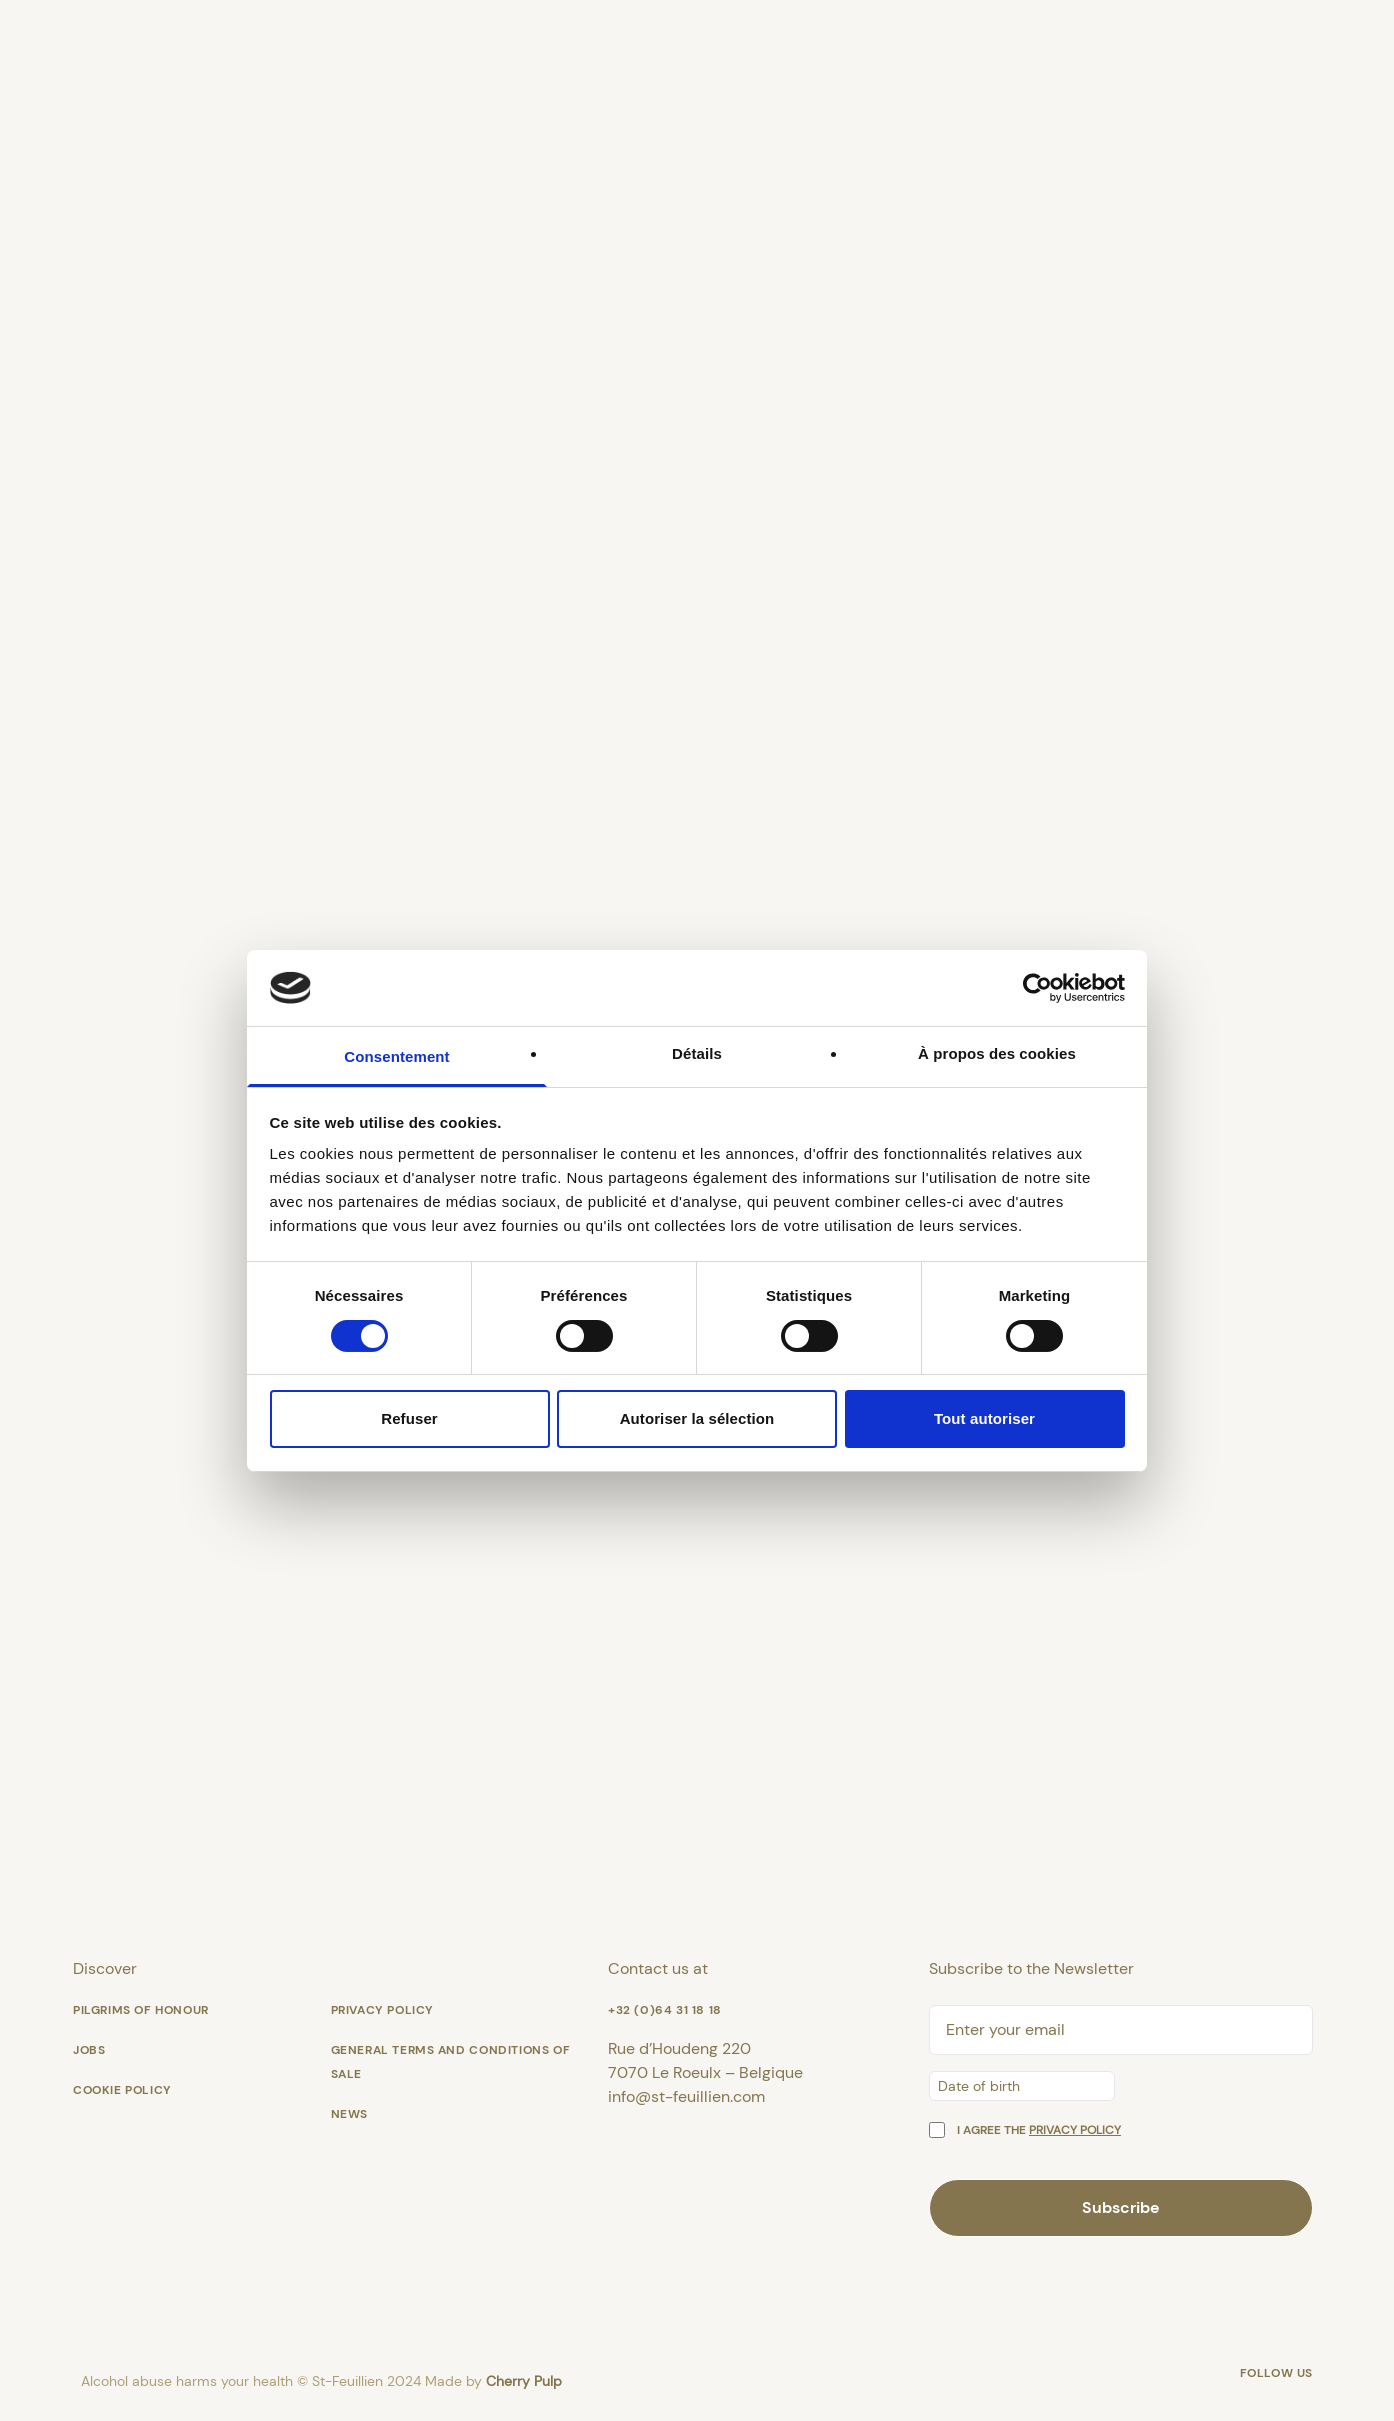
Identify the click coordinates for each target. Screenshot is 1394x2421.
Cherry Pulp (524, 2381)
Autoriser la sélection (697, 1418)
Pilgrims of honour (141, 2010)
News (349, 2114)
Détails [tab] (697, 1053)
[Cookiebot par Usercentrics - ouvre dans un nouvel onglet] (1037, 988)
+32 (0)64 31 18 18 (665, 2010)
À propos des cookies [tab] (997, 1053)
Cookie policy (122, 2090)
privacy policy (1075, 2130)
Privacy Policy (382, 2010)
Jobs (89, 2050)
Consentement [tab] (396, 1056)
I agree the (1039, 2130)
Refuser (409, 1418)
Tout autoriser (984, 1418)
